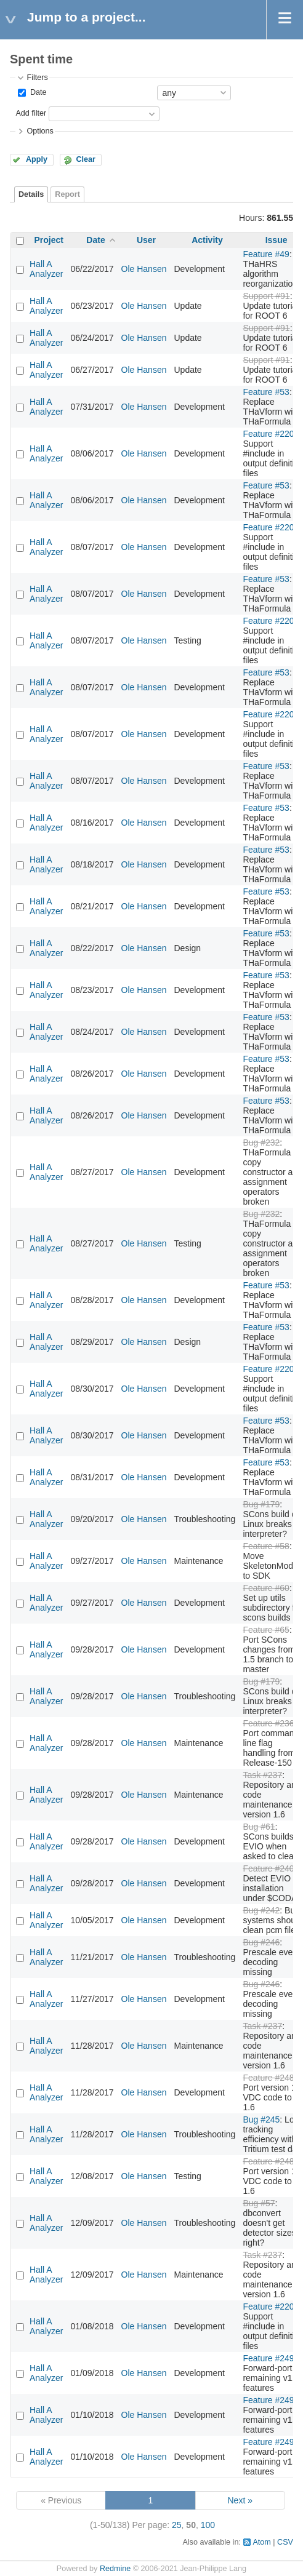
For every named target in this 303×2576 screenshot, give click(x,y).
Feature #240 (268, 1868)
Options (39, 131)
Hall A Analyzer (46, 269)
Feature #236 (268, 1723)
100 (208, 2525)
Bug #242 (261, 1910)
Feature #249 (268, 2358)
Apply (36, 159)
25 (177, 2525)
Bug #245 (261, 2119)
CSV (285, 2542)
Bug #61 (259, 1827)
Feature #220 (268, 434)
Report (67, 194)
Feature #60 (266, 1588)
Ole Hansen (144, 269)
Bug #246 (261, 1942)
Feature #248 (268, 2078)
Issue (276, 240)
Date (37, 92)
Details (31, 194)
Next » (239, 2500)
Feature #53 (266, 392)
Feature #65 (266, 1630)
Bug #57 (259, 2203)
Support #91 (266, 296)
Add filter (30, 113)
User (146, 240)
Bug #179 (261, 1504)
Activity (207, 240)
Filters (36, 77)
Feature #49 (266, 254)
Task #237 (262, 1775)
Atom (261, 2542)
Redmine (115, 2568)
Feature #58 (266, 1546)
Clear (85, 159)
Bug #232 (261, 1142)
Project (48, 240)
